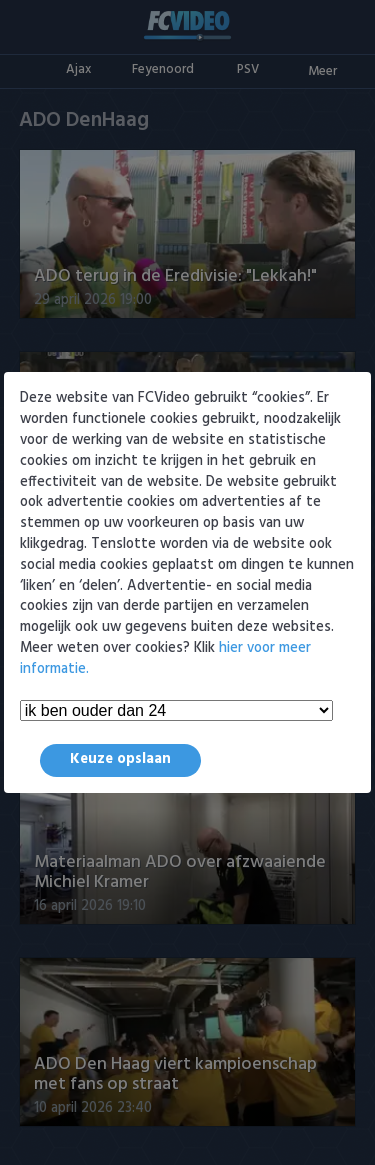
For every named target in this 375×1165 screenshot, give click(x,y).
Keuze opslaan (120, 759)
